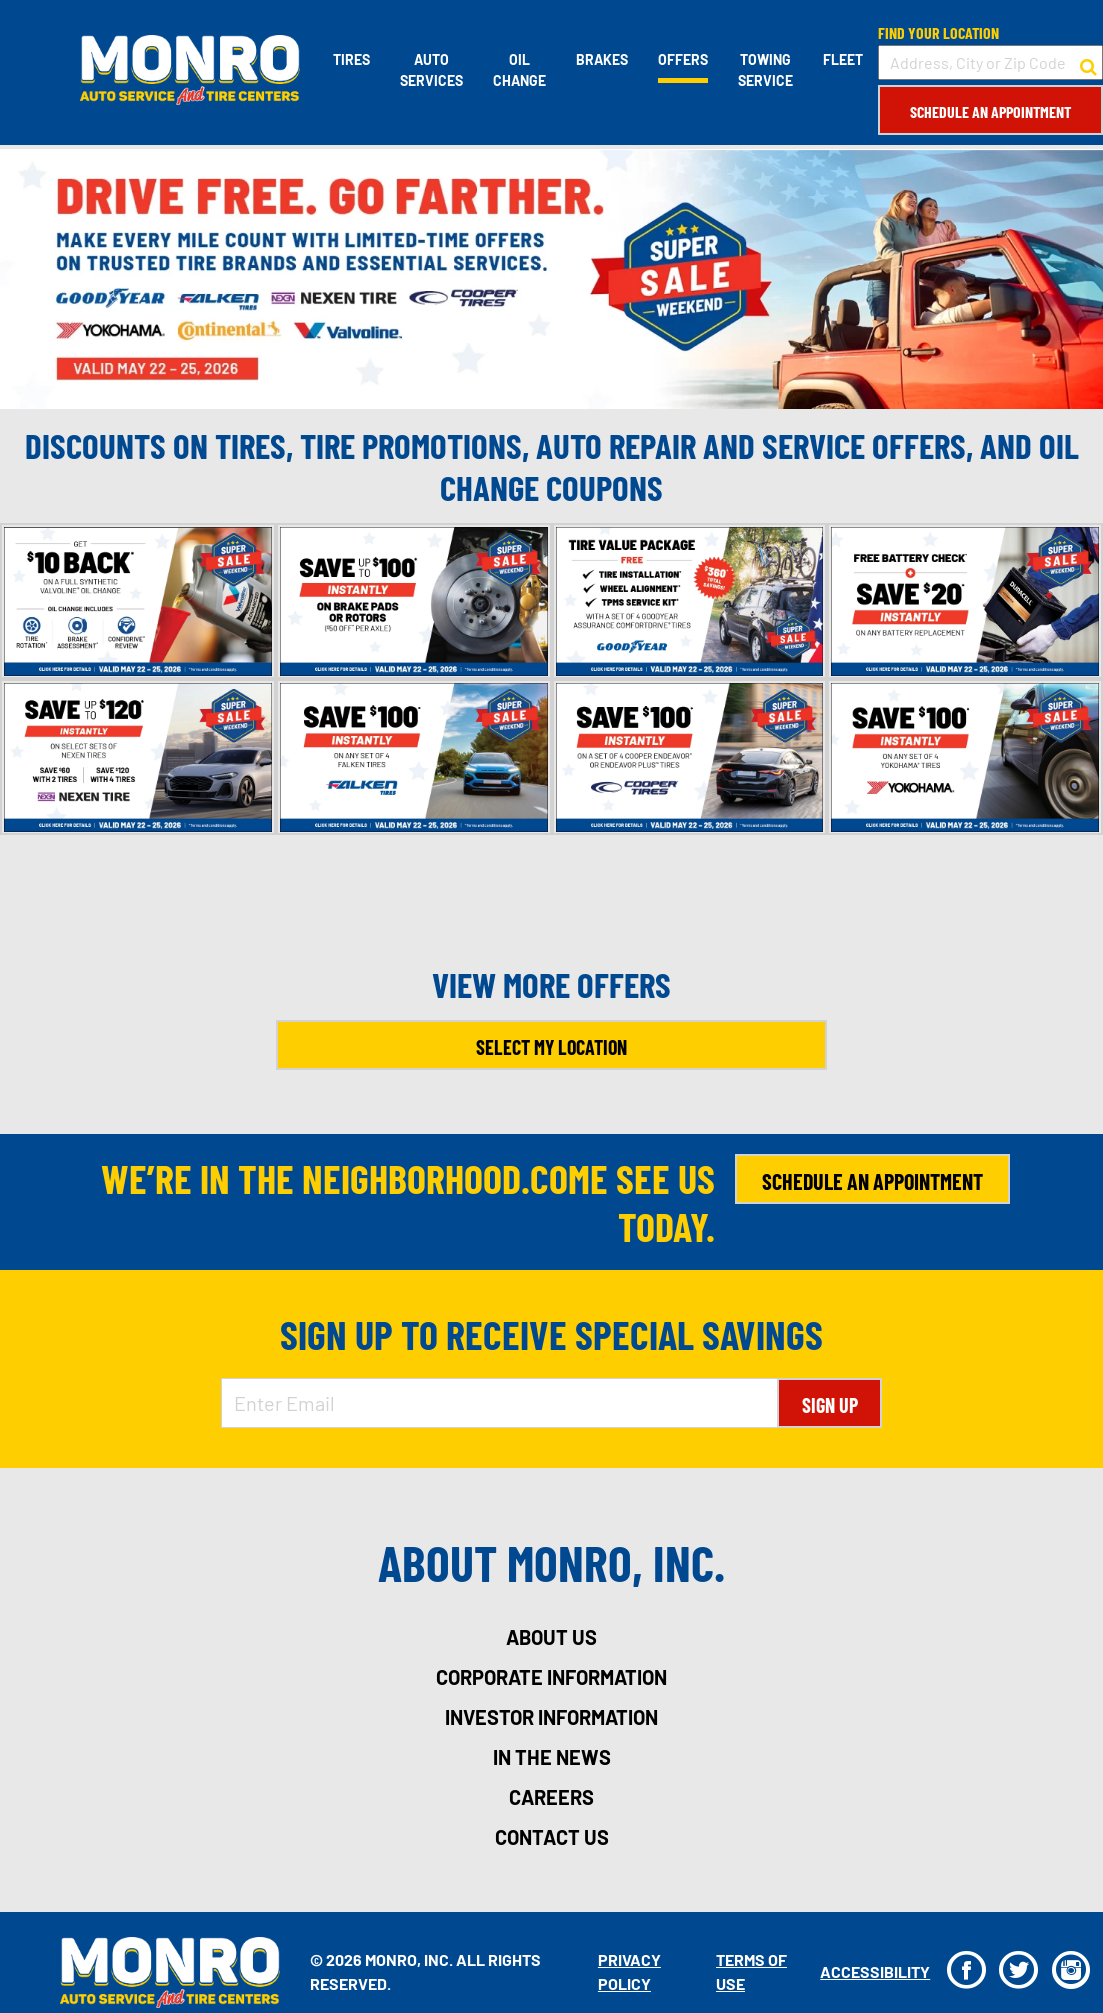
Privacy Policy (629, 1971)
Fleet (843, 59)
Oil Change (519, 70)
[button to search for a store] (1088, 63)
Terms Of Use (751, 1971)
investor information (551, 1717)
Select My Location (551, 1047)
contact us (552, 1837)
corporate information (551, 1677)
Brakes (602, 59)
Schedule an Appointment (990, 111)
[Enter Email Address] (500, 1403)
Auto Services (431, 70)
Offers (683, 59)
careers (551, 1797)
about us (551, 1637)
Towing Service (765, 70)
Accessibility (875, 1971)
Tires (351, 59)
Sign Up (830, 1405)
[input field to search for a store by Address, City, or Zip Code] (990, 62)
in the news (552, 1757)
